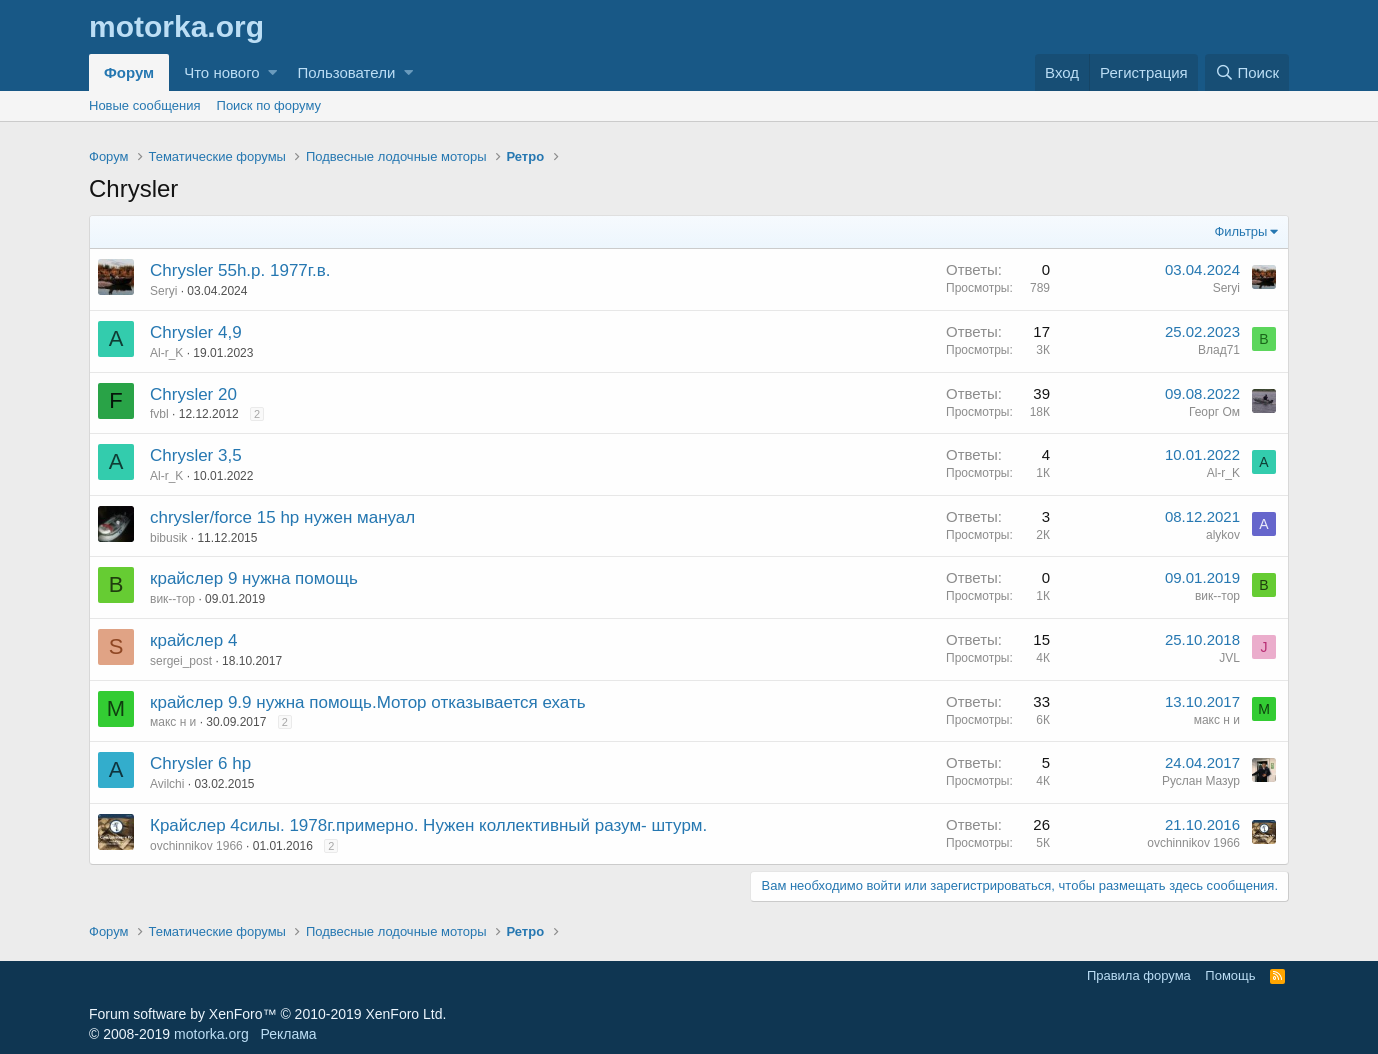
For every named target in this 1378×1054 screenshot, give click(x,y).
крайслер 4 (193, 640)
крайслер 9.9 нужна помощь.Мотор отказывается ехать (368, 702)
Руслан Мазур (1201, 781)
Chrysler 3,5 (196, 455)
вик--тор (172, 599)
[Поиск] (1247, 72)
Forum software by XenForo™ (267, 1014)
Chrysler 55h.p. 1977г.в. (240, 270)
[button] (272, 72)
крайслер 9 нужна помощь (254, 578)
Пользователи (346, 72)
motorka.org (211, 1034)
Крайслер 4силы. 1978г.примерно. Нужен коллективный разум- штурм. (428, 825)
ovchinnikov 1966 (196, 846)
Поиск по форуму (269, 105)
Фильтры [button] (1240, 231)
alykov (1223, 535)
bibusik (168, 538)
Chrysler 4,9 (196, 332)
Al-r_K (166, 353)
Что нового (221, 72)
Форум (129, 72)
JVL (1229, 658)
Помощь (1230, 975)
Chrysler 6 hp (200, 763)
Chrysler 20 (193, 394)
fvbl (159, 414)
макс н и (173, 722)
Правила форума (1139, 975)
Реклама (288, 1034)
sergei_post (181, 661)
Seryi (163, 291)
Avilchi (167, 784)
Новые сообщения (145, 105)
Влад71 (1219, 350)
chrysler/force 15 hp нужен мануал (282, 517)
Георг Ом (1214, 412)
